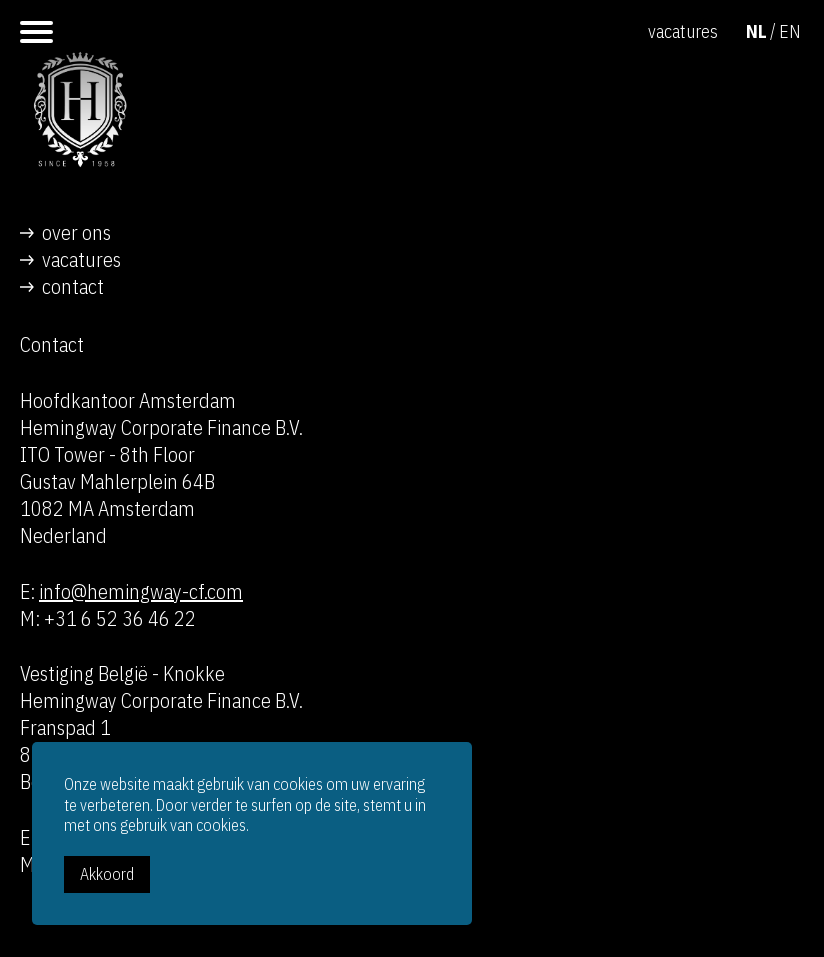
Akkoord (107, 874)
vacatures (81, 259)
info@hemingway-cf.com (141, 591)
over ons (76, 232)
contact (73, 286)
